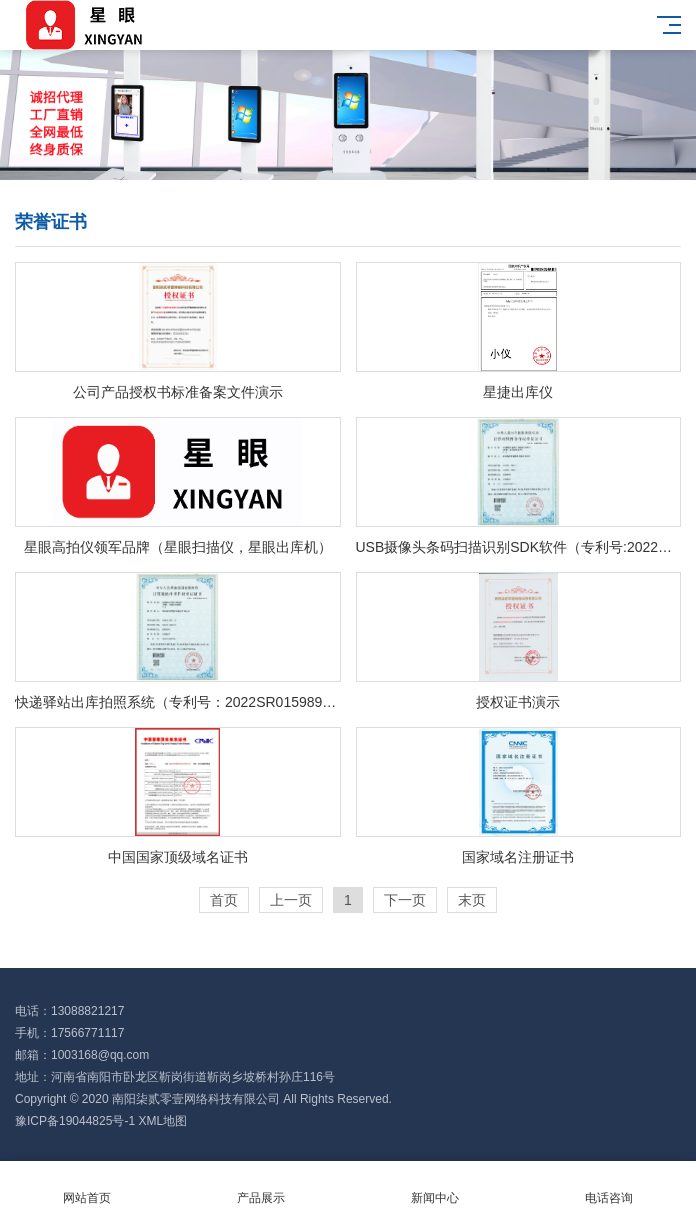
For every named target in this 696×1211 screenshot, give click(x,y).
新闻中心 (435, 1186)
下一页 (405, 900)
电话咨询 (609, 1186)
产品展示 (261, 1186)
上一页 (291, 900)
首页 (224, 900)
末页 (472, 900)
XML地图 (162, 1121)
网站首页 (87, 1186)
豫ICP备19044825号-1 (75, 1121)
